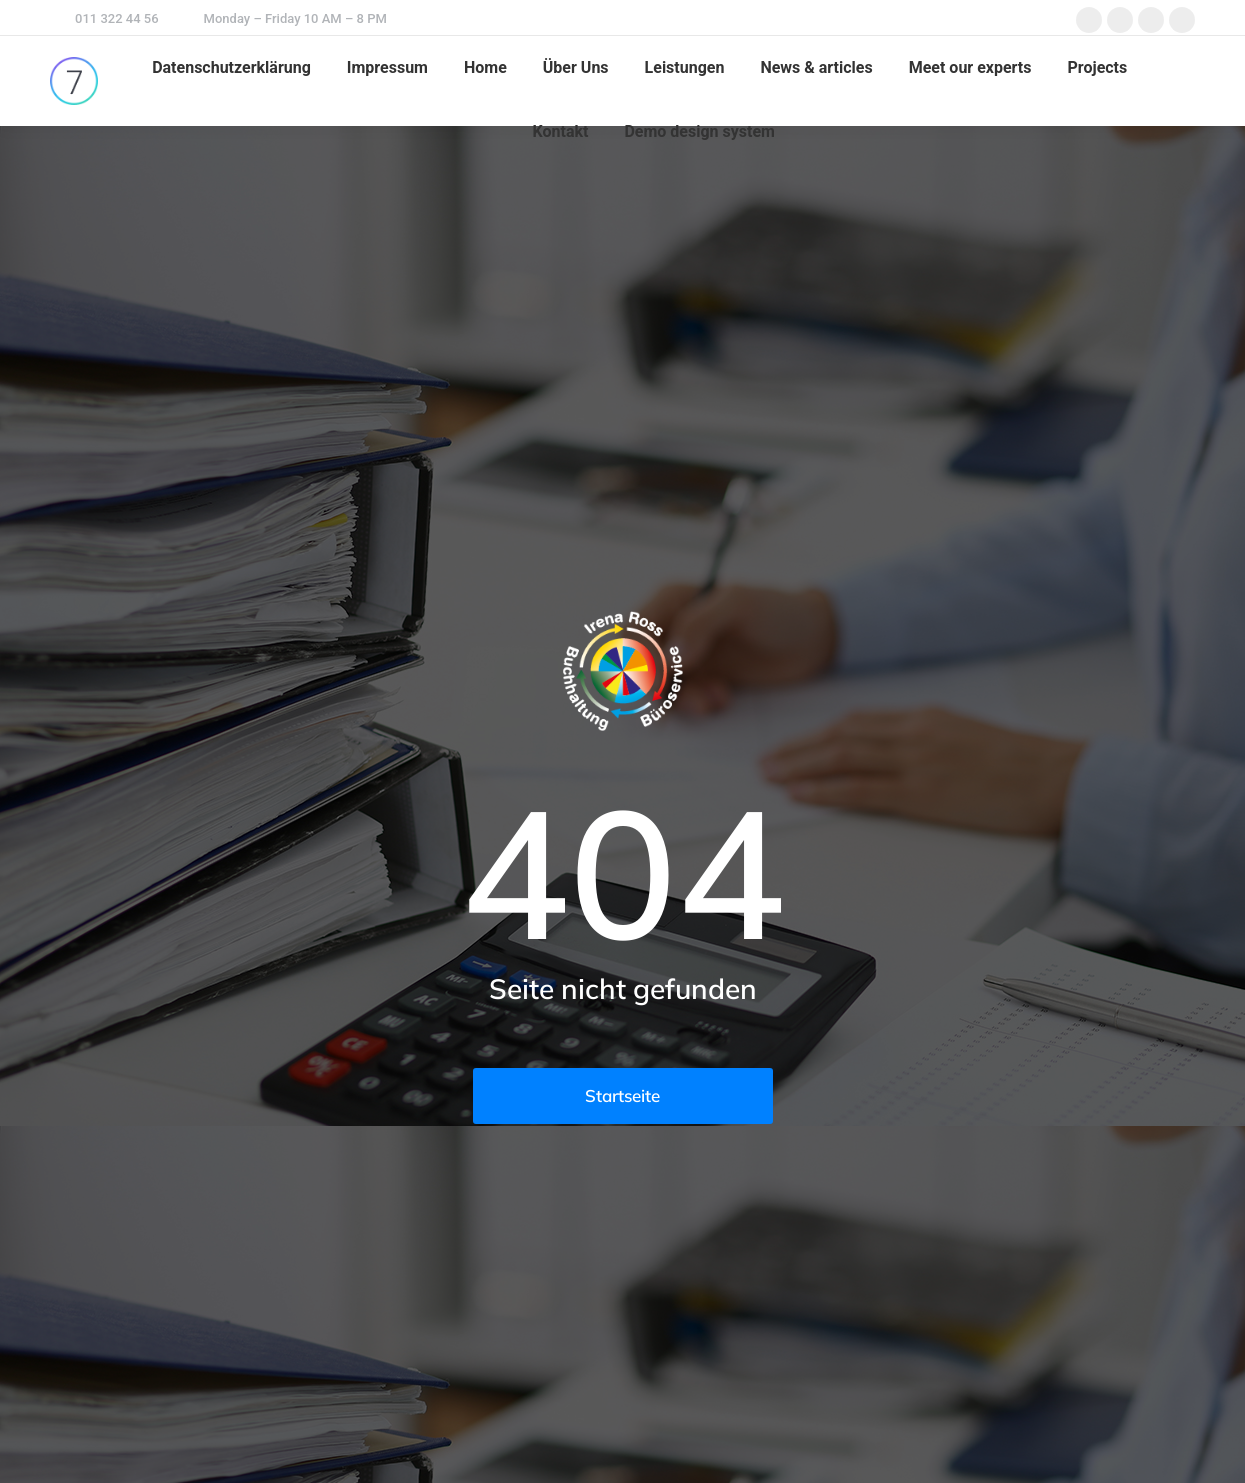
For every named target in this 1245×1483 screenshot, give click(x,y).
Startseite (622, 1095)
